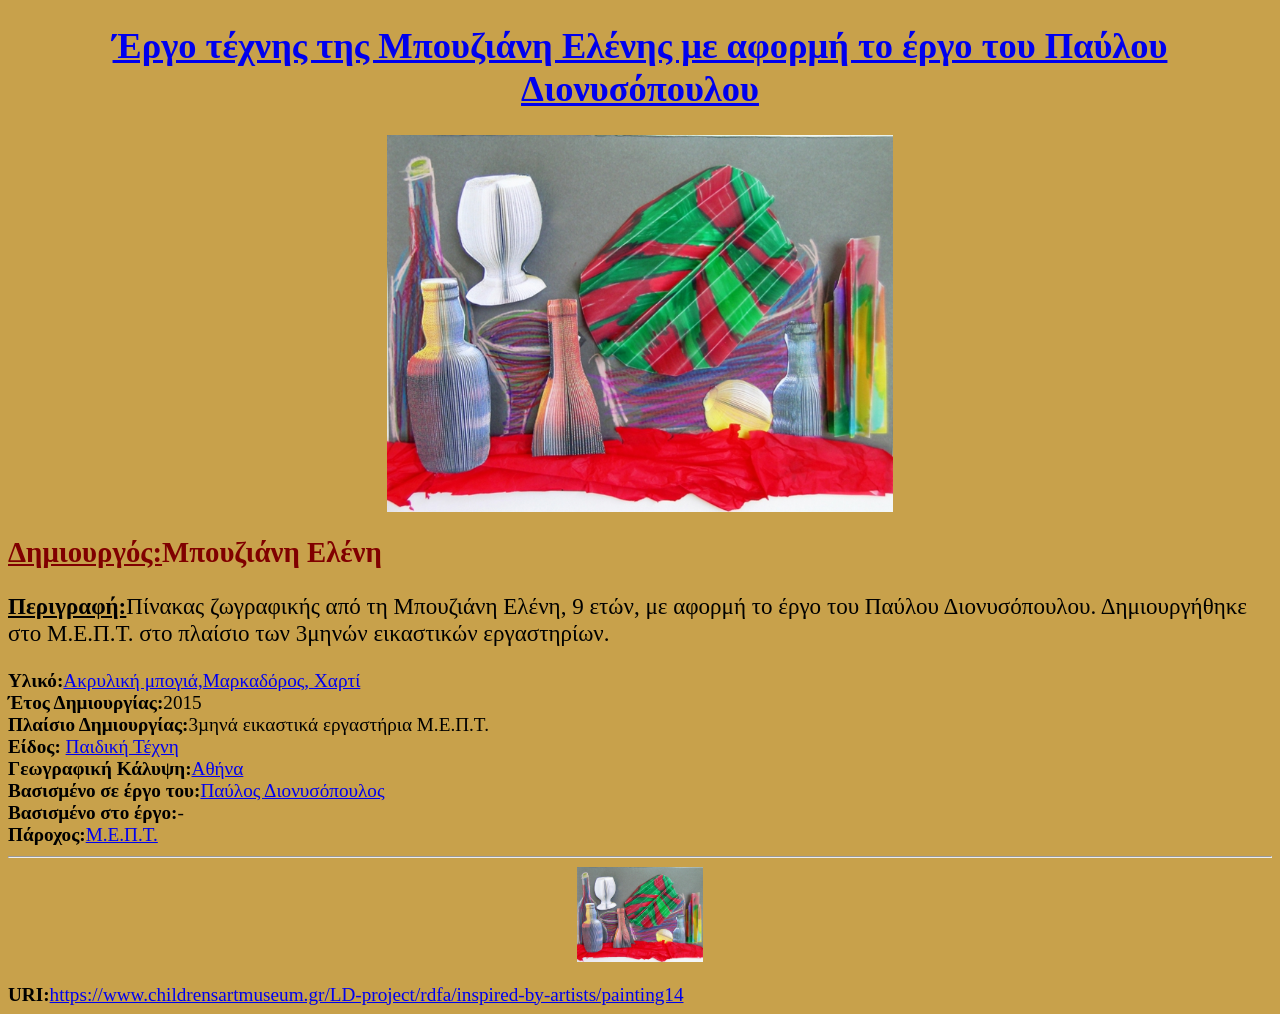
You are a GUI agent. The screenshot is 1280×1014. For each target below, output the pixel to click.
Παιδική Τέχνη (122, 746)
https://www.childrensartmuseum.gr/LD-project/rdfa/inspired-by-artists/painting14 (367, 994)
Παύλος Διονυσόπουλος (292, 790)
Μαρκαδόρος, (258, 680)
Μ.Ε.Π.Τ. (122, 834)
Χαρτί (337, 680)
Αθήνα (218, 768)
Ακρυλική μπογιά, (132, 680)
